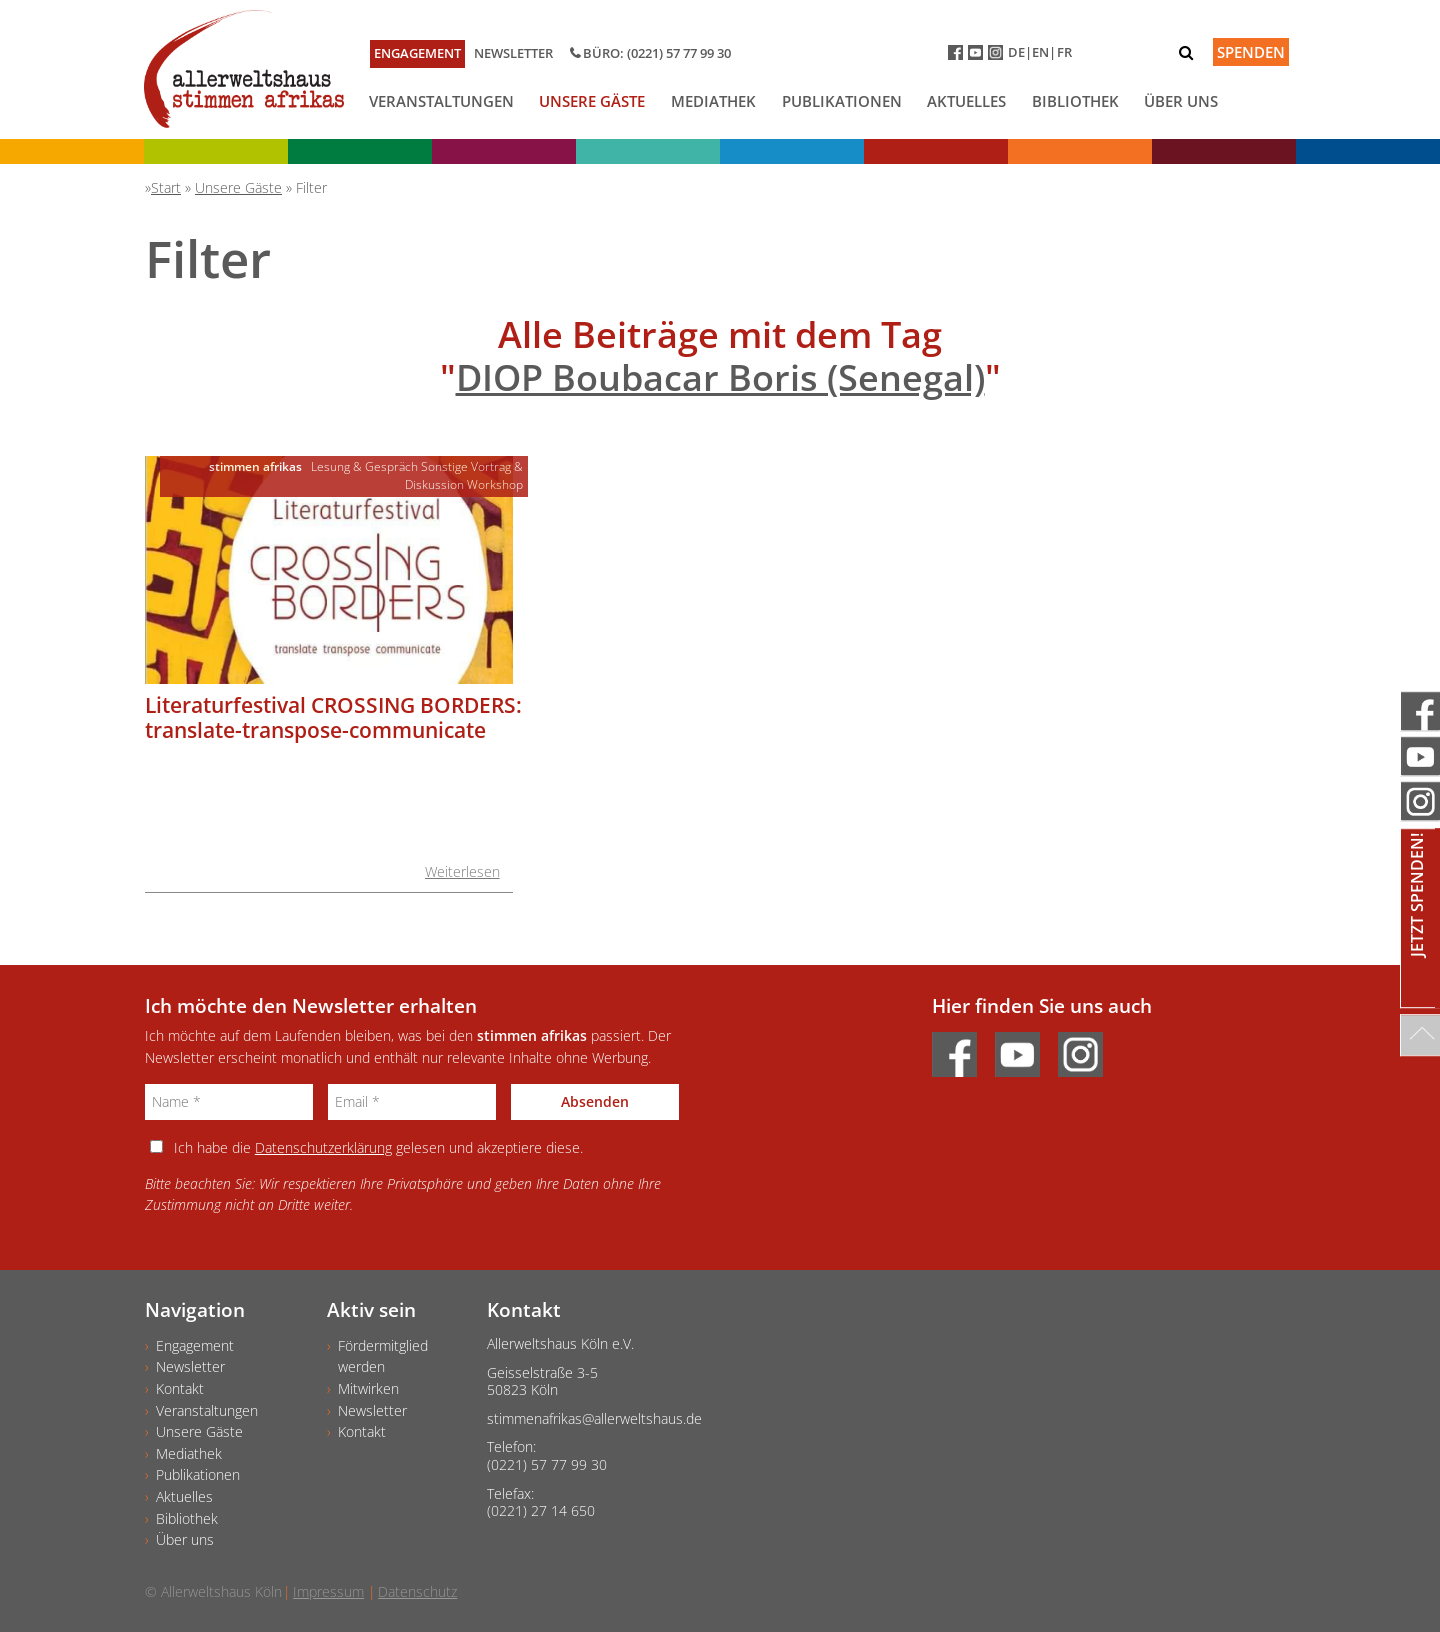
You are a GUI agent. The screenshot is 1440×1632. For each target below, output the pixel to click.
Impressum (328, 1591)
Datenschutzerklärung (323, 1147)
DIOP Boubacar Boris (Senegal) (720, 377)
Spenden (1251, 52)
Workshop (495, 484)
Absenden (595, 1101)
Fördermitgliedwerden (383, 1356)
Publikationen (842, 101)
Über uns (1181, 101)
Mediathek (713, 101)
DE (1016, 52)
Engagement (417, 53)
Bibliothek (1075, 101)
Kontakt (180, 1388)
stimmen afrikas (255, 466)
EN (1040, 52)
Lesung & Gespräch (364, 466)
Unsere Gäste (592, 101)
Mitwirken (368, 1388)
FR (1064, 52)
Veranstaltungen (441, 101)
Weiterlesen (462, 871)
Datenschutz (417, 1591)
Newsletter (513, 53)
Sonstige (444, 466)
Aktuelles (966, 101)
